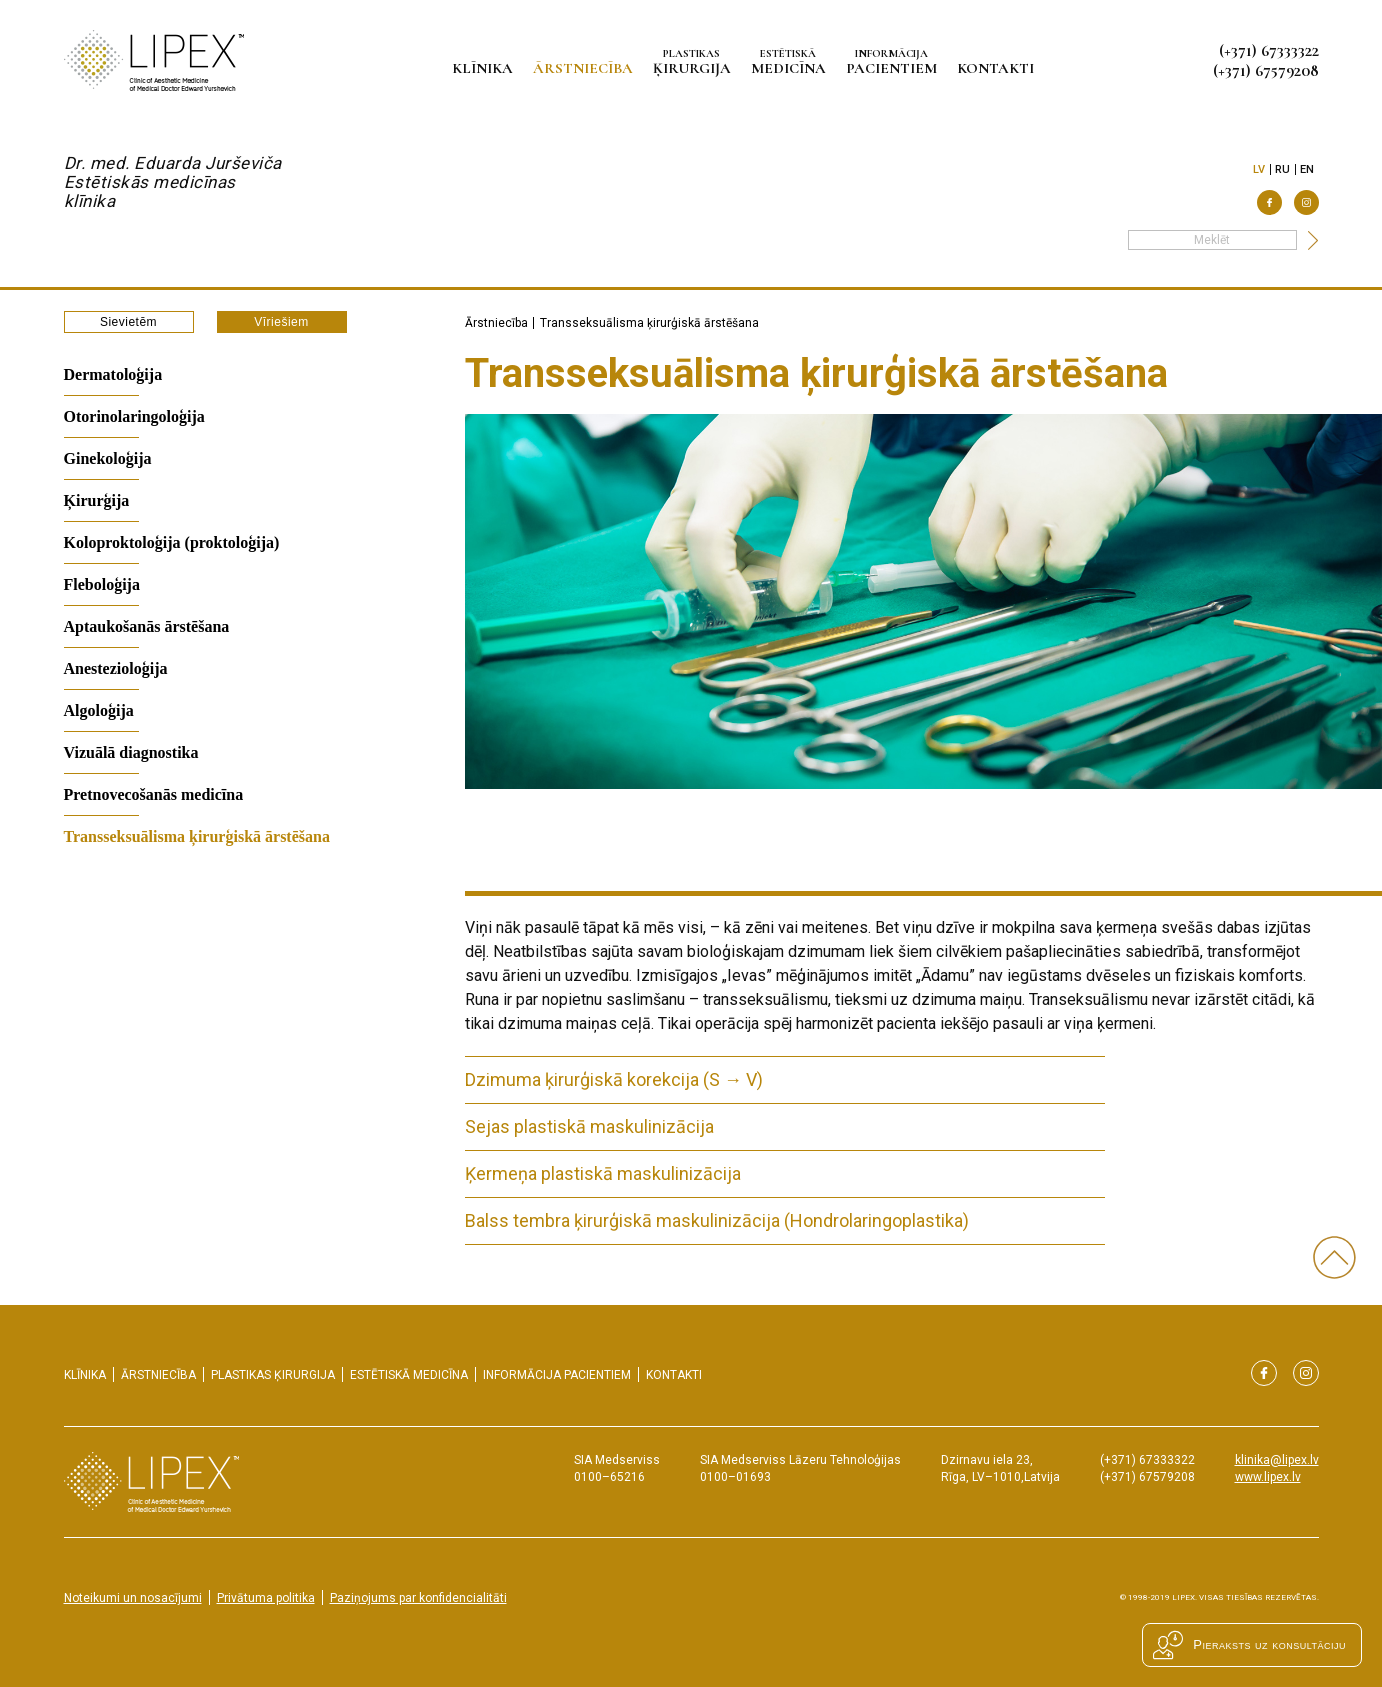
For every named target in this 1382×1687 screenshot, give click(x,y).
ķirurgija (695, 61)
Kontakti (998, 68)
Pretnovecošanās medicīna (154, 794)
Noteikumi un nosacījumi (133, 1598)
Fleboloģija (102, 584)
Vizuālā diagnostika (131, 752)
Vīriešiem (281, 322)
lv (1259, 169)
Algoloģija (99, 710)
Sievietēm (128, 322)
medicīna (791, 61)
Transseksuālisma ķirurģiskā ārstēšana (197, 836)
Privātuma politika (266, 1598)
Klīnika (485, 68)
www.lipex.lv (1268, 1477)
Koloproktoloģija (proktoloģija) (172, 542)
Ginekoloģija (108, 458)
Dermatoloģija (113, 374)
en (1307, 169)
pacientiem (894, 61)
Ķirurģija (97, 500)
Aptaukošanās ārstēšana (147, 626)
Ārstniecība (586, 68)
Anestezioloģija (116, 668)
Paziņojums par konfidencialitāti (418, 1598)
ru (1283, 169)
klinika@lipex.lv (1277, 1460)
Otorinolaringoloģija (134, 416)
